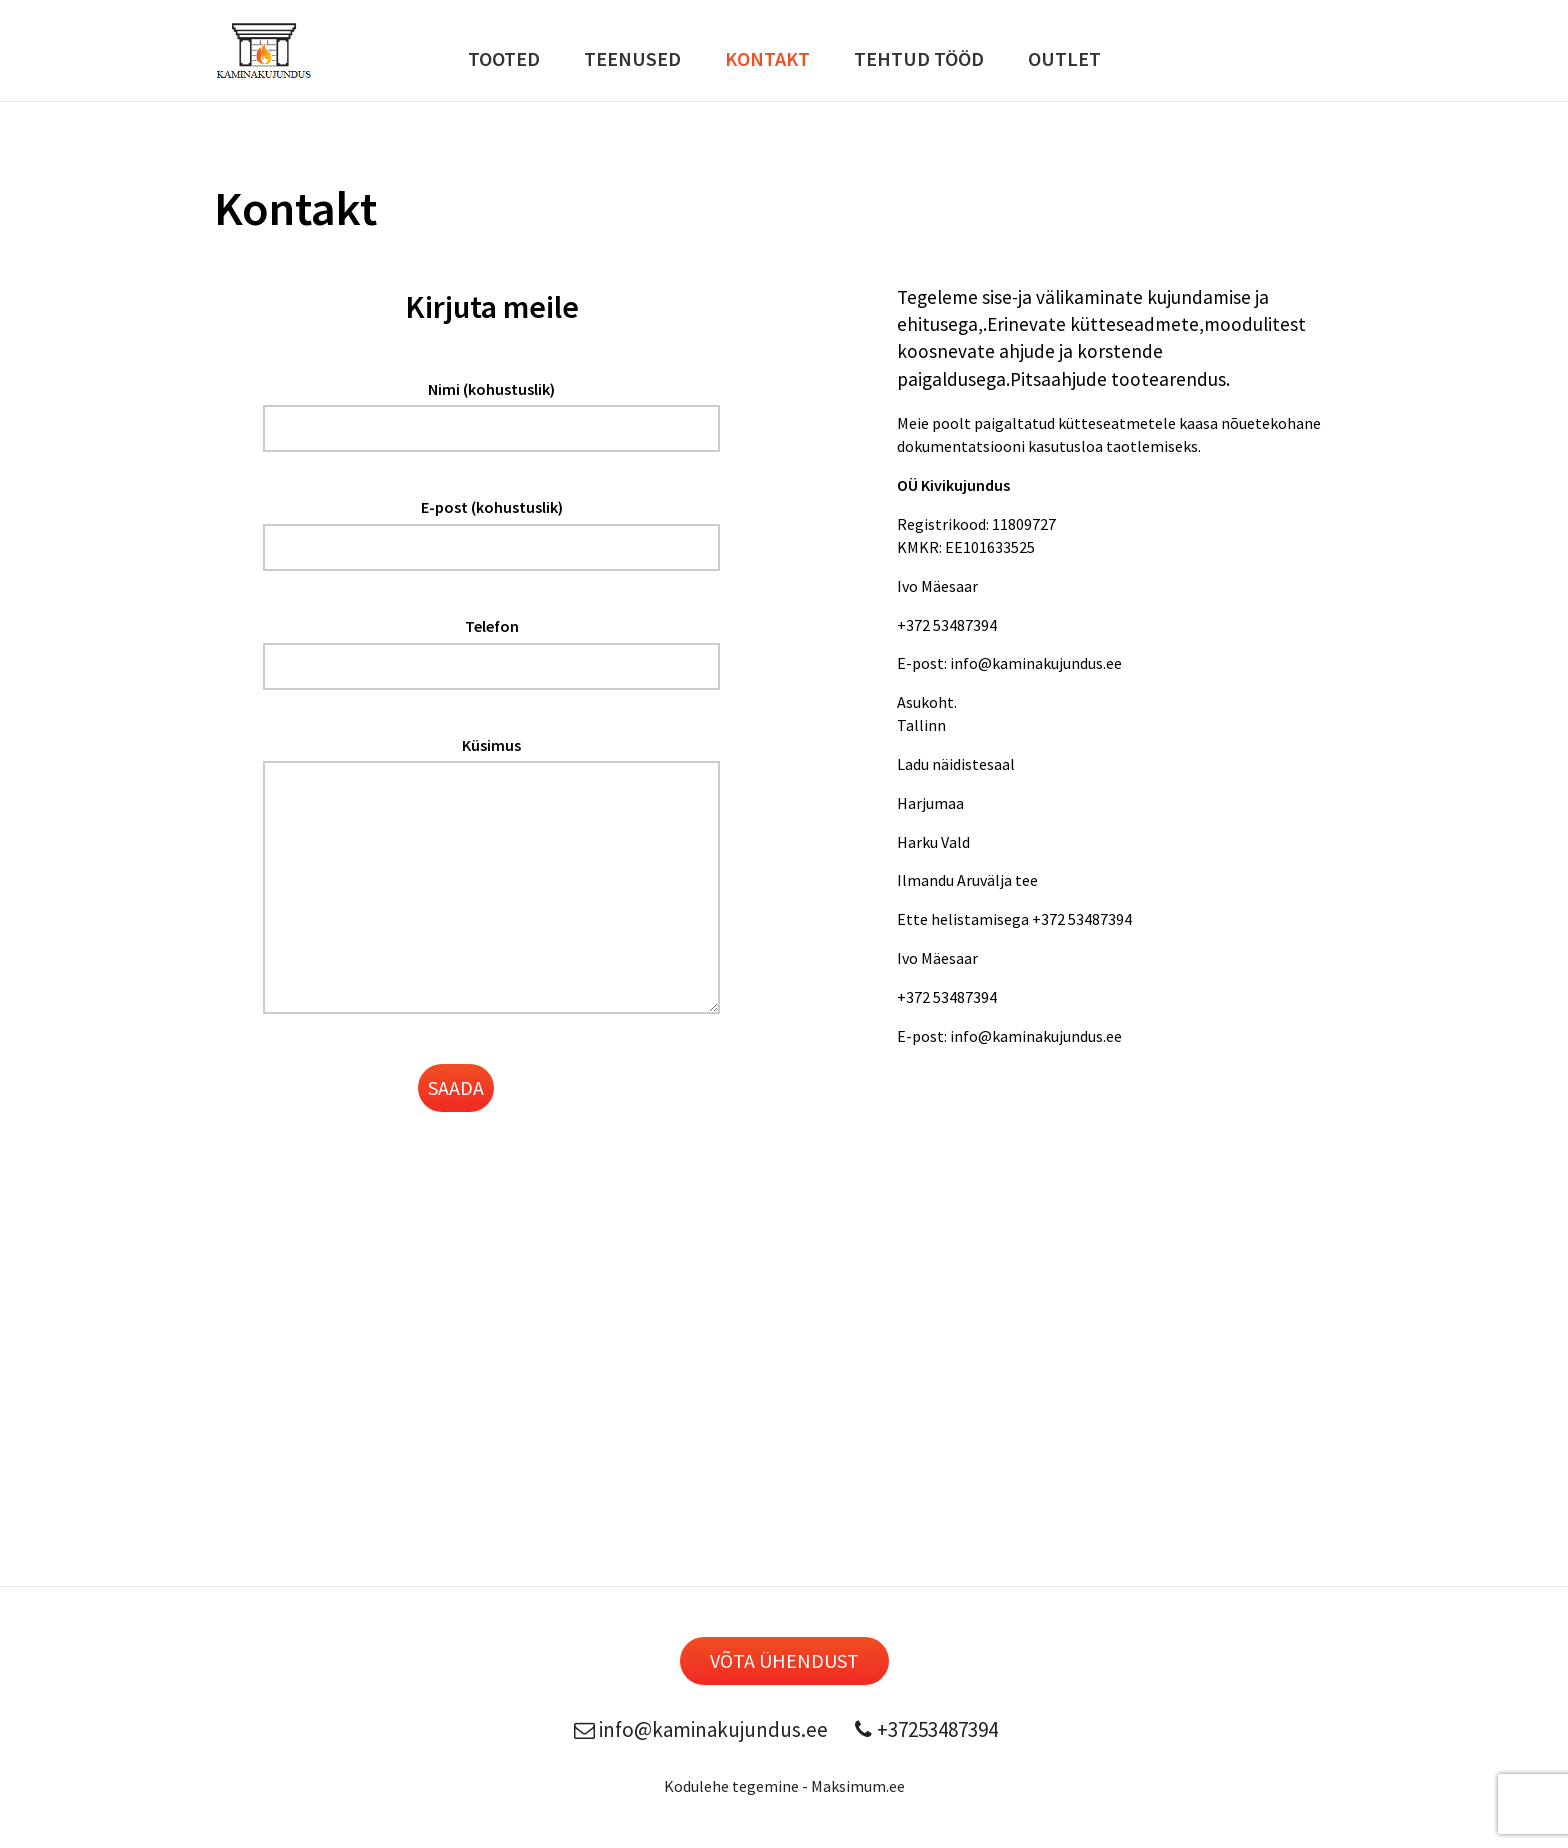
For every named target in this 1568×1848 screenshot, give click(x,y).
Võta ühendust (784, 1660)
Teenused (632, 58)
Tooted (504, 58)
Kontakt (767, 58)
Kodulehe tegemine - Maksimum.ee (784, 1786)
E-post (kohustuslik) (492, 507)
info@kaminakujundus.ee (699, 1729)
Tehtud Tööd (919, 58)
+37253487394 (923, 1729)
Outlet (1064, 58)
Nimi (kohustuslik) (491, 389)
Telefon (492, 626)
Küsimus (491, 745)
